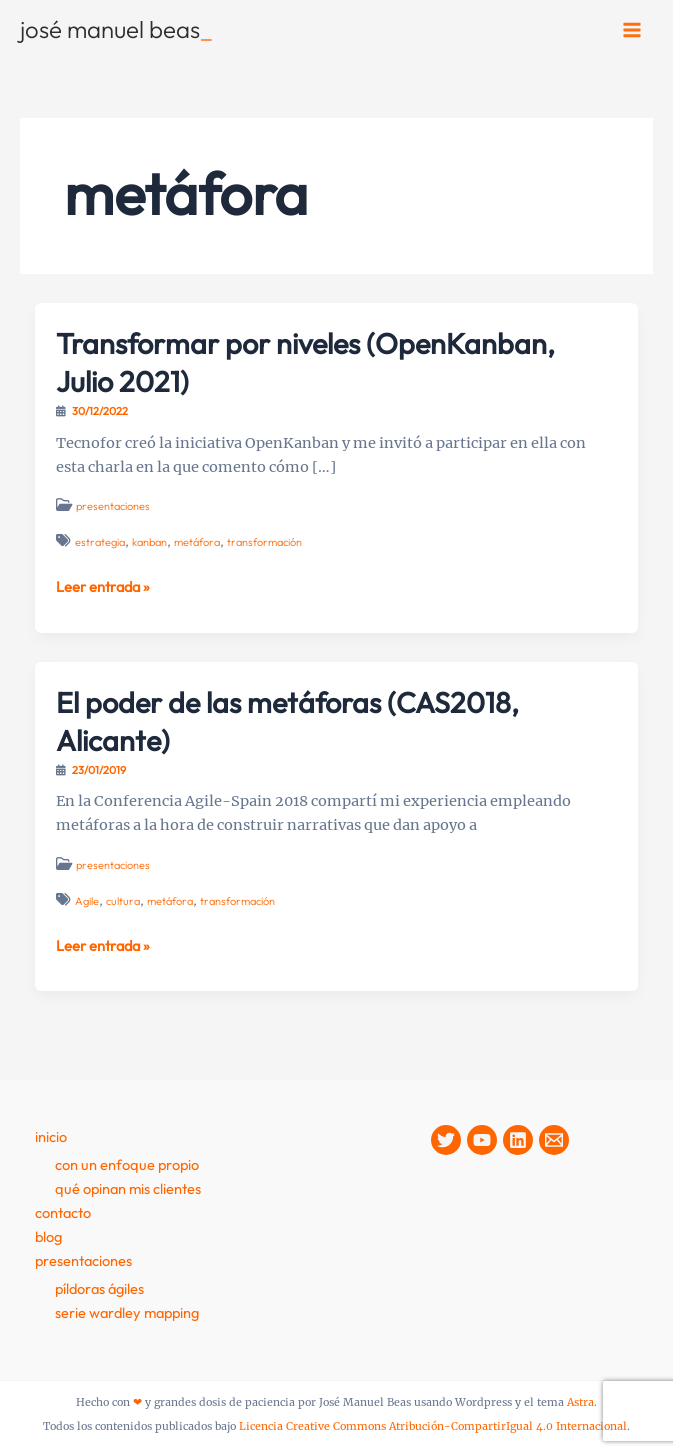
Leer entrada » (103, 587)
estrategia (100, 542)
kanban (149, 542)
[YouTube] (482, 1140)
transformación (264, 542)
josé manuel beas (116, 29)
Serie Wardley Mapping (127, 1312)
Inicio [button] (51, 1136)
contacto (63, 1212)
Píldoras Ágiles (99, 1288)
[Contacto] (554, 1140)
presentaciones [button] (83, 1260)
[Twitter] (446, 1140)
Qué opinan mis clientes (128, 1188)
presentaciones (113, 506)
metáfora (197, 542)
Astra (580, 1402)
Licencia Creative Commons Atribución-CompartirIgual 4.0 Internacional (433, 1426)
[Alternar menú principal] (632, 30)
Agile (87, 901)
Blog (48, 1236)
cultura (123, 901)
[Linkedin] (518, 1140)
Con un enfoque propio (127, 1164)
